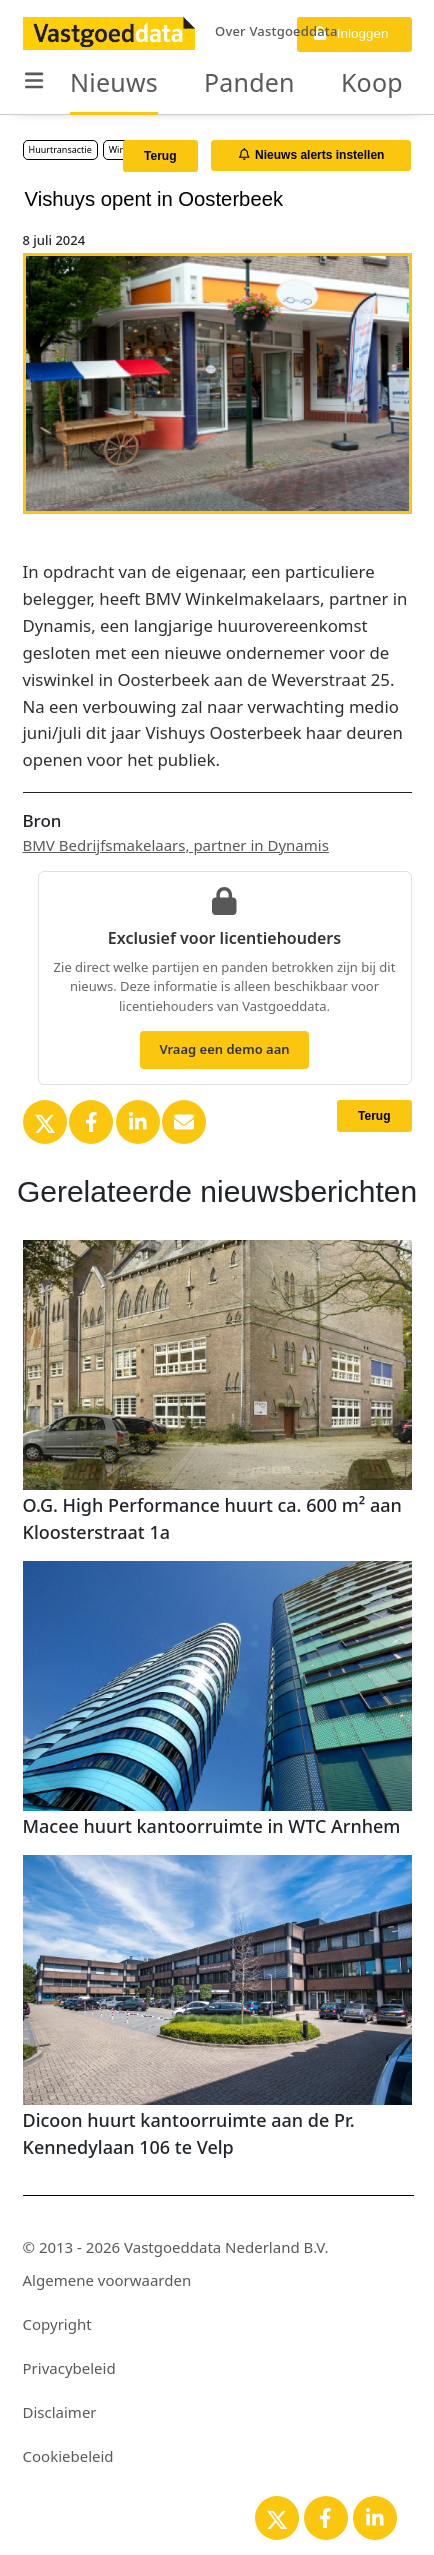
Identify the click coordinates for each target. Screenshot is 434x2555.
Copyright (57, 2324)
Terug (160, 156)
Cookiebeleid (68, 2456)
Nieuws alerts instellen (312, 155)
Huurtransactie (60, 149)
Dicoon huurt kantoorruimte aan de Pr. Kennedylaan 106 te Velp (189, 2133)
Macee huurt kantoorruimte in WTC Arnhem (212, 1826)
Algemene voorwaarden (107, 2280)
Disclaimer (60, 2412)
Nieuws (114, 82)
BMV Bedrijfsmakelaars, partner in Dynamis (176, 845)
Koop (372, 82)
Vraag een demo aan (224, 1049)
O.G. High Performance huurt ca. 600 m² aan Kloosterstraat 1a (212, 1518)
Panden (249, 82)
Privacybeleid (69, 2368)
